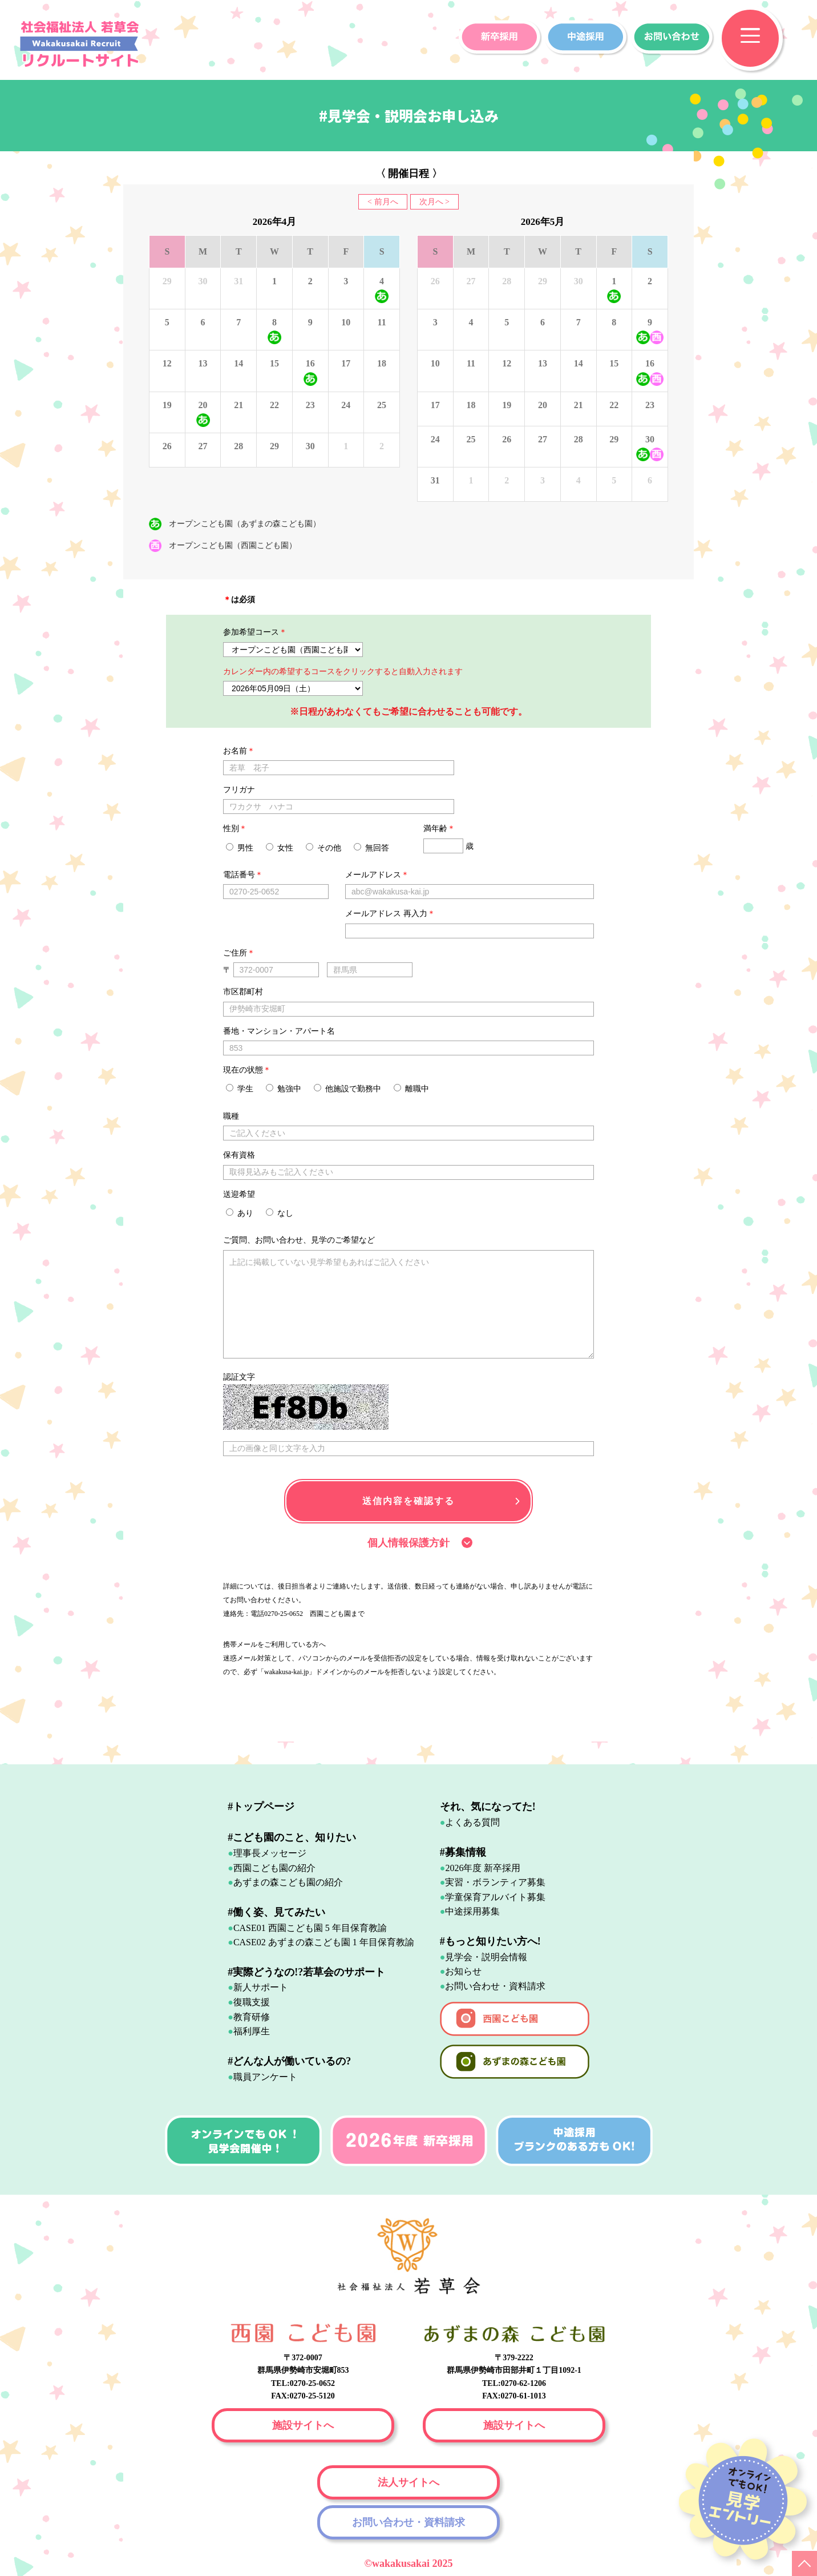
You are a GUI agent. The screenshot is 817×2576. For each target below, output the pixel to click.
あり (239, 1213)
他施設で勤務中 (347, 1088)
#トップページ (261, 1806)
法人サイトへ (408, 2482)
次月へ (431, 201)
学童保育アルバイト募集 (495, 1897)
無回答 (371, 847)
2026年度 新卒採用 (482, 1868)
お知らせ (463, 1971)
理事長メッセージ (269, 1853)
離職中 (411, 1088)
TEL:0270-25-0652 (303, 2383)
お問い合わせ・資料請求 (495, 1986)
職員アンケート (265, 2077)
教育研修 (251, 2017)
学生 (239, 1088)
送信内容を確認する (408, 1501)
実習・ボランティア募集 (495, 1882)
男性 (239, 847)
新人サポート (260, 1987)
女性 (279, 847)
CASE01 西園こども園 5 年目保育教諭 (310, 1928)
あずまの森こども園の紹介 (288, 1882)
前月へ (386, 201)
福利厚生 (251, 2031)
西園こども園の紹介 (274, 1868)
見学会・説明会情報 (486, 1957)
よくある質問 (472, 1822)
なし (279, 1213)
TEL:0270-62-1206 (514, 2383)
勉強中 (283, 1088)
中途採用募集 (472, 1911)
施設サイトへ (303, 2425)
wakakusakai (402, 2563)
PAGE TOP (804, 2563)
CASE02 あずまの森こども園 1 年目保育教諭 (323, 1942)
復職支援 (251, 2002)
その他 (323, 847)
